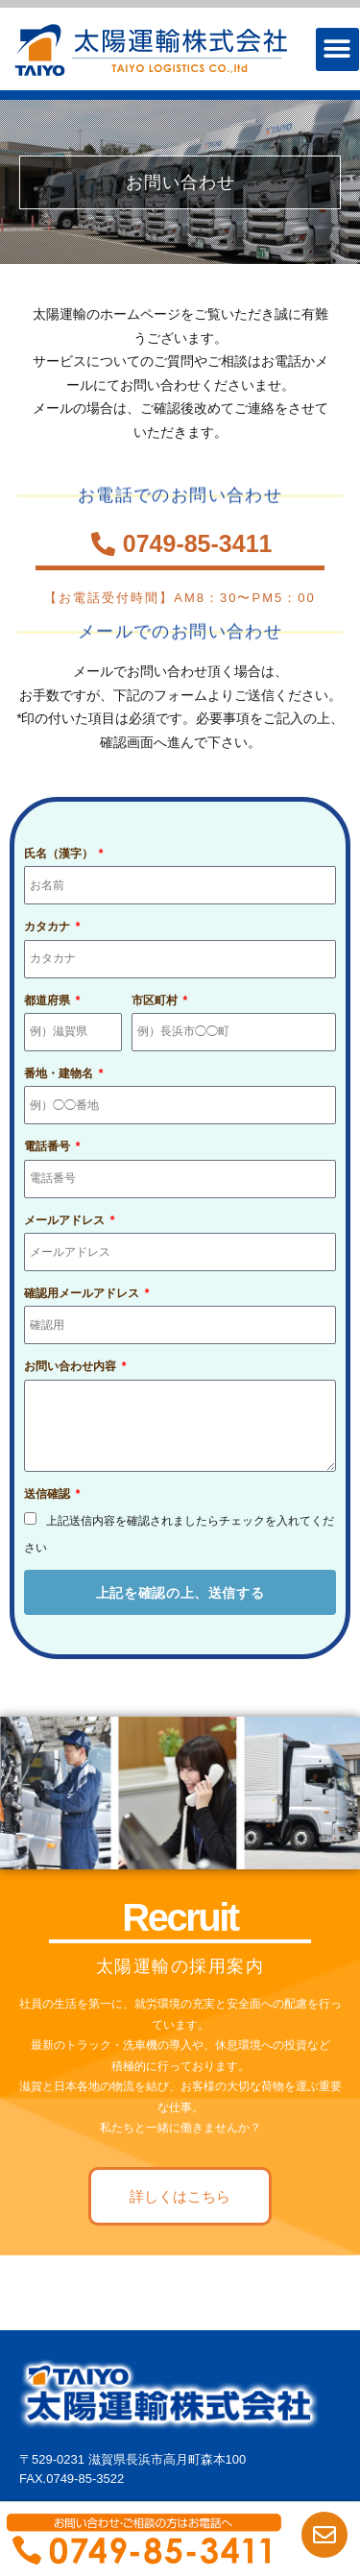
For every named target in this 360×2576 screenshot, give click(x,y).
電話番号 (48, 1146)
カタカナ (48, 926)
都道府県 (48, 1000)
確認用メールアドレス (83, 1293)
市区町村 (156, 1000)
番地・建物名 (60, 1073)
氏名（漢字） (60, 853)
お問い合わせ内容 (71, 1366)
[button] (337, 49)
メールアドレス (66, 1220)
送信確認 (48, 1494)
